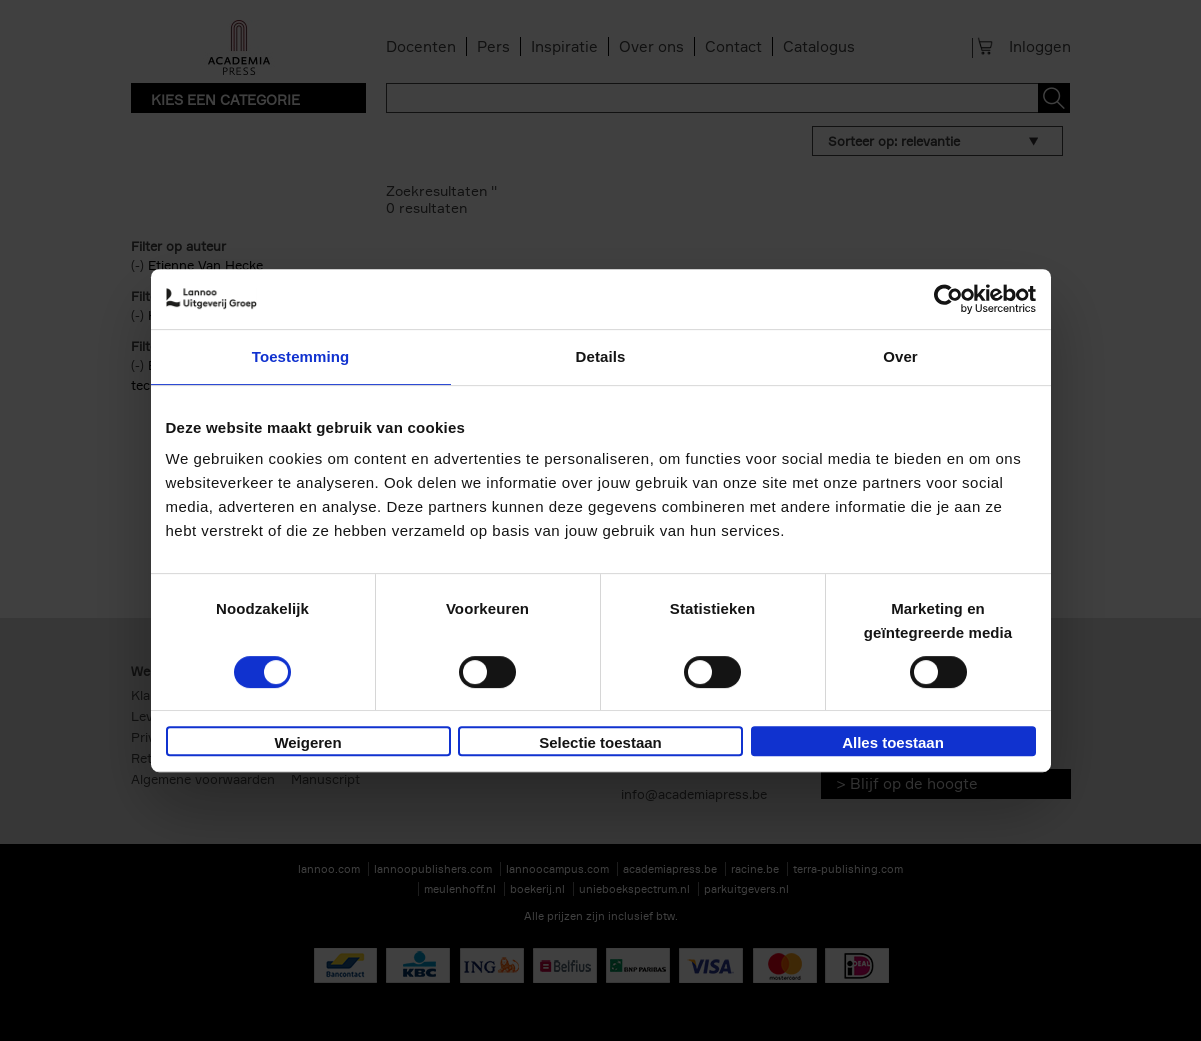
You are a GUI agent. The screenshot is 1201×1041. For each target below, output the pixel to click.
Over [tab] (900, 356)
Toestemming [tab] (301, 356)
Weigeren (307, 742)
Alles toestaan (893, 742)
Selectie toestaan (600, 742)
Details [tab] (601, 356)
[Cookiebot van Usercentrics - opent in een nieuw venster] (948, 299)
